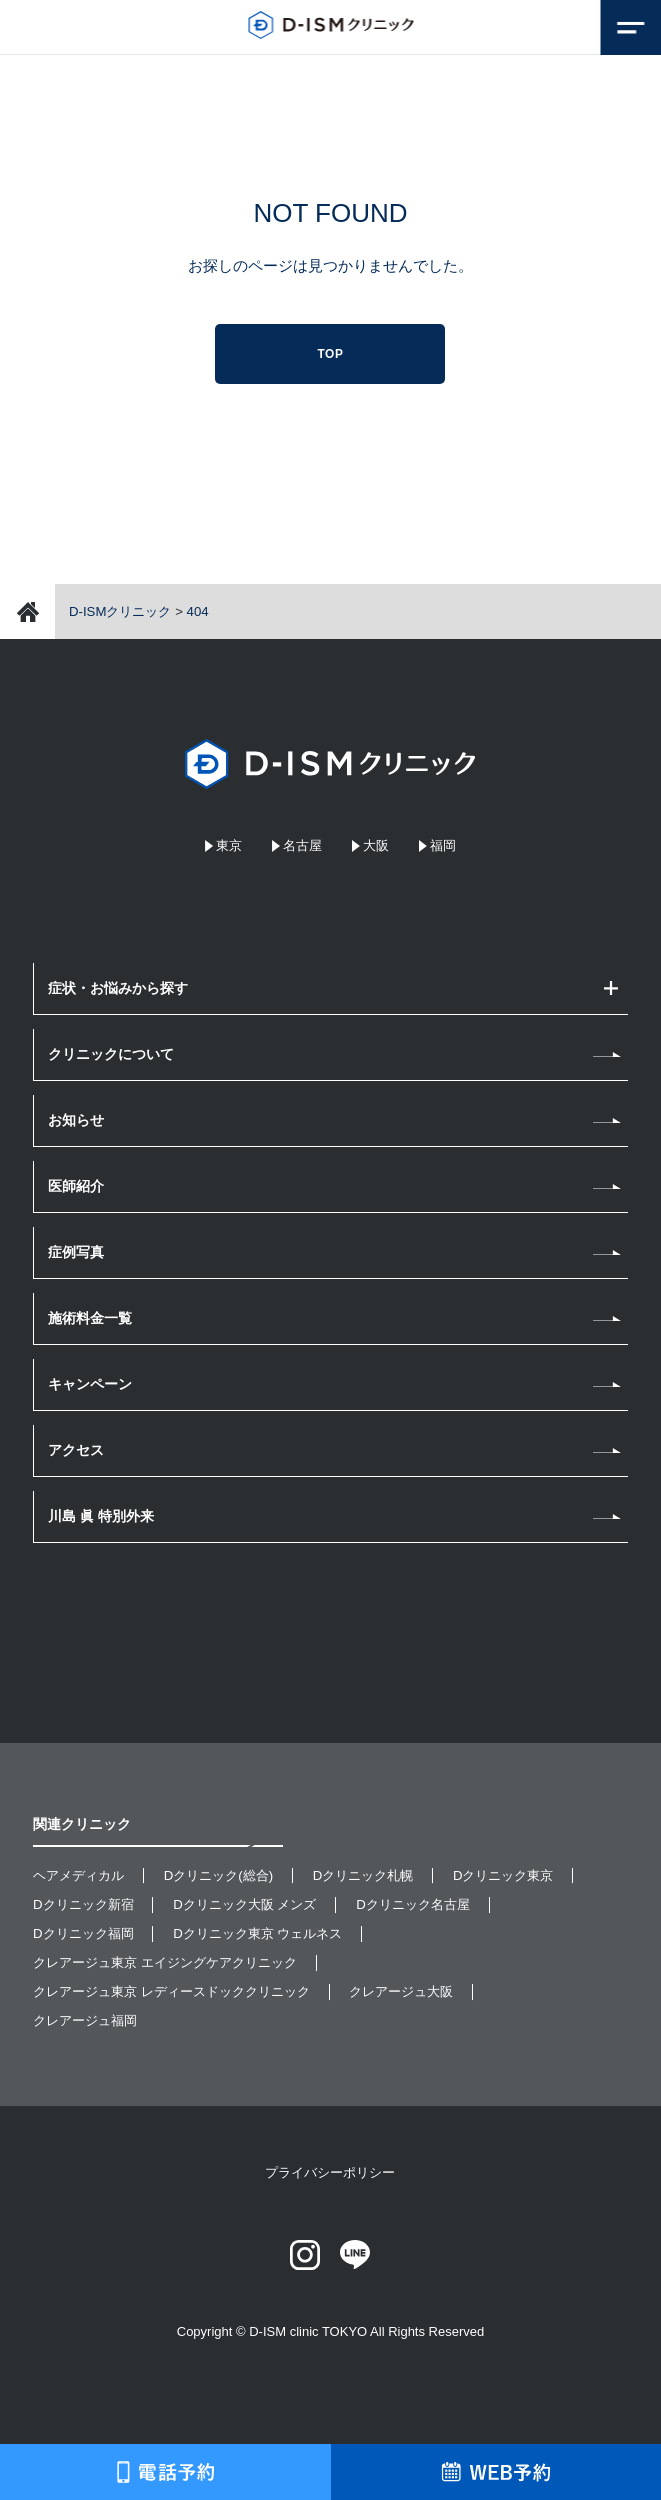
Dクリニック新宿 (83, 1904)
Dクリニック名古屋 (413, 1904)
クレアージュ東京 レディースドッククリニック (171, 1991)
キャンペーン (90, 1384)
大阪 (376, 845)
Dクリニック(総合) (218, 1875)
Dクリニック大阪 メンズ (244, 1904)
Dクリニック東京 (503, 1875)
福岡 (443, 845)
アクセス (76, 1450)
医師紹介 (76, 1186)
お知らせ (76, 1120)
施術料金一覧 (90, 1318)
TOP (330, 354)
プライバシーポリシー (330, 2172)
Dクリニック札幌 (363, 1875)
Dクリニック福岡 (83, 1933)
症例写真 (76, 1252)
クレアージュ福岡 (85, 2020)
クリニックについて (111, 1054)
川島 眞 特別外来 (101, 1516)
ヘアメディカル (78, 1875)
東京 (229, 845)
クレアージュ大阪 (401, 1991)
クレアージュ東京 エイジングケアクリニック (165, 1962)
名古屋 (302, 845)
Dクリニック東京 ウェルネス (257, 1933)
